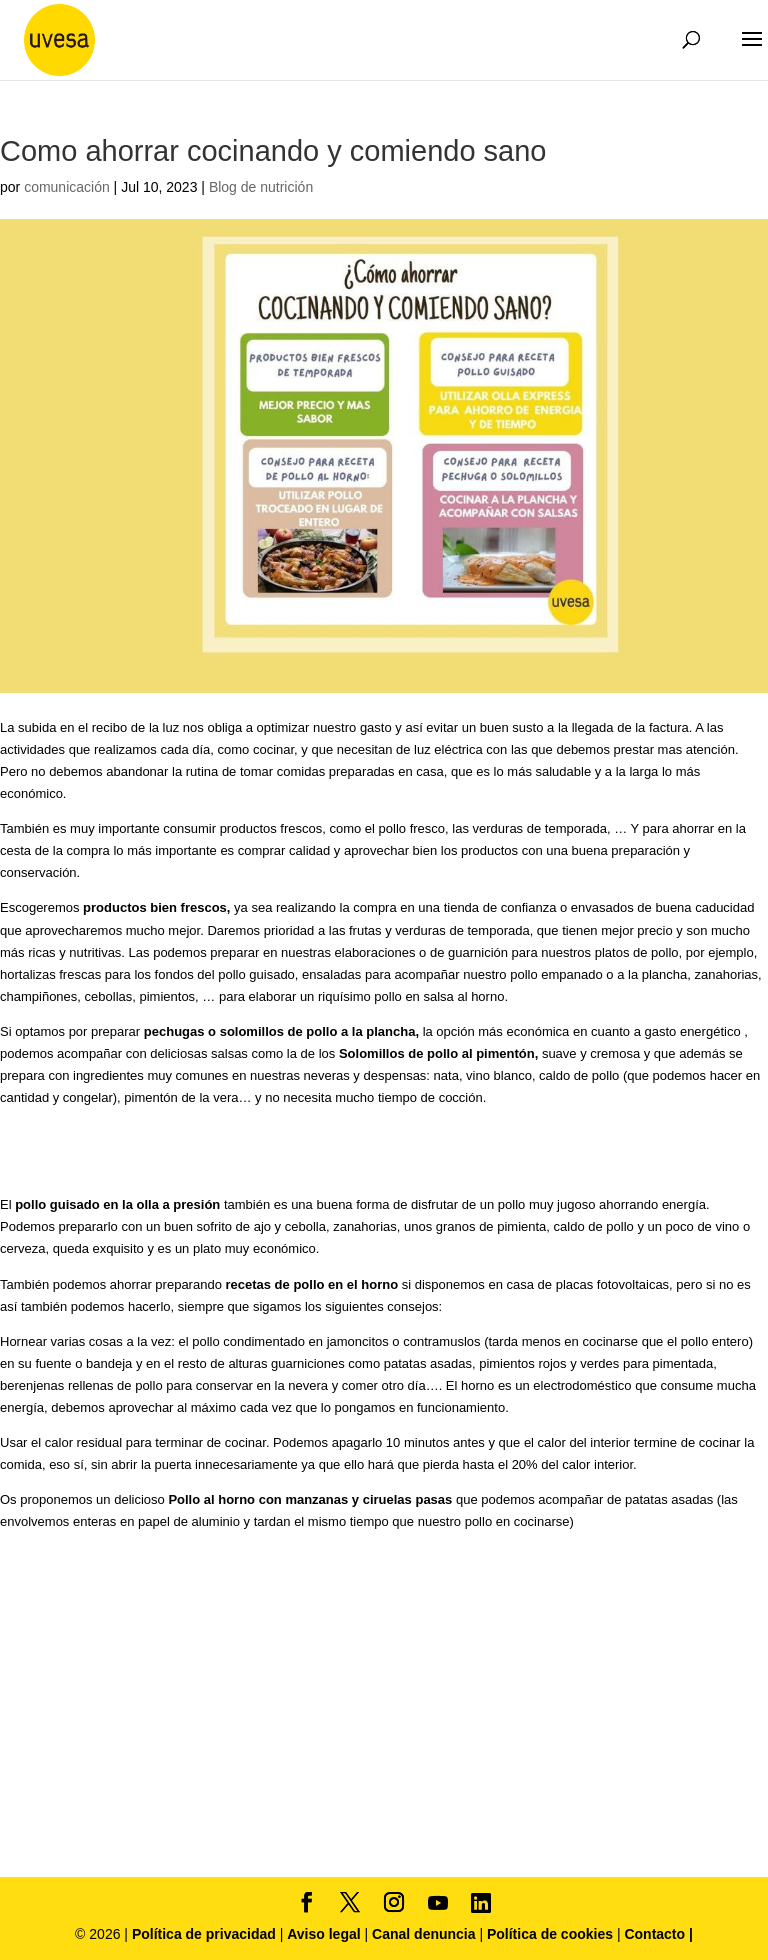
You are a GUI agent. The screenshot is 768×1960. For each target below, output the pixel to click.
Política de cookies (552, 1934)
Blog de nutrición (261, 187)
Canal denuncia (423, 1934)
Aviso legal (323, 1934)
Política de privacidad (206, 1934)
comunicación (67, 187)
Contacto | (658, 1934)
